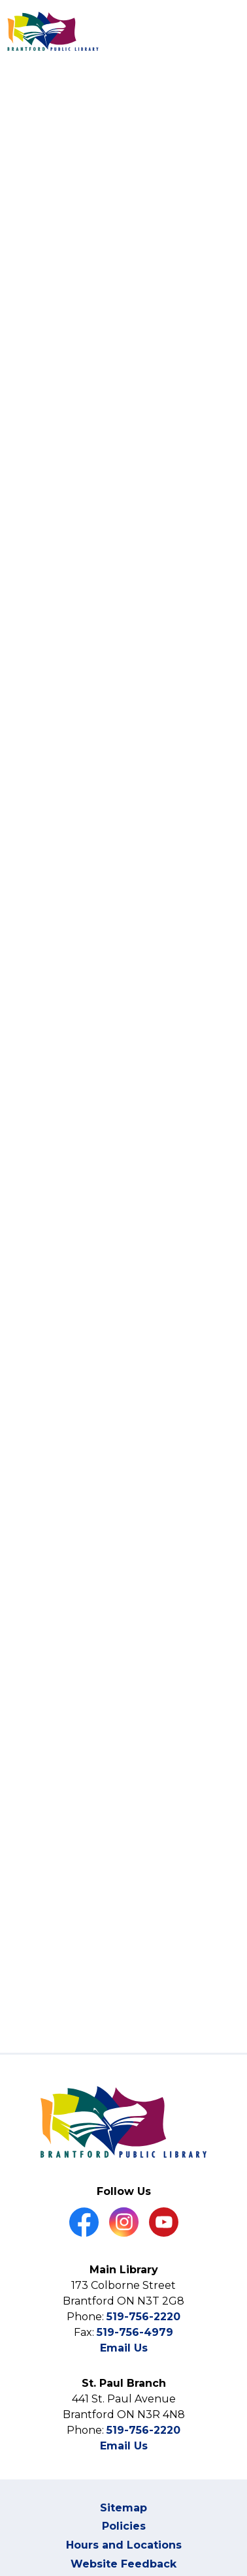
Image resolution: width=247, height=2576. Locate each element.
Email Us (124, 2348)
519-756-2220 (143, 2316)
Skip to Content (0, 0)
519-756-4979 (135, 2332)
